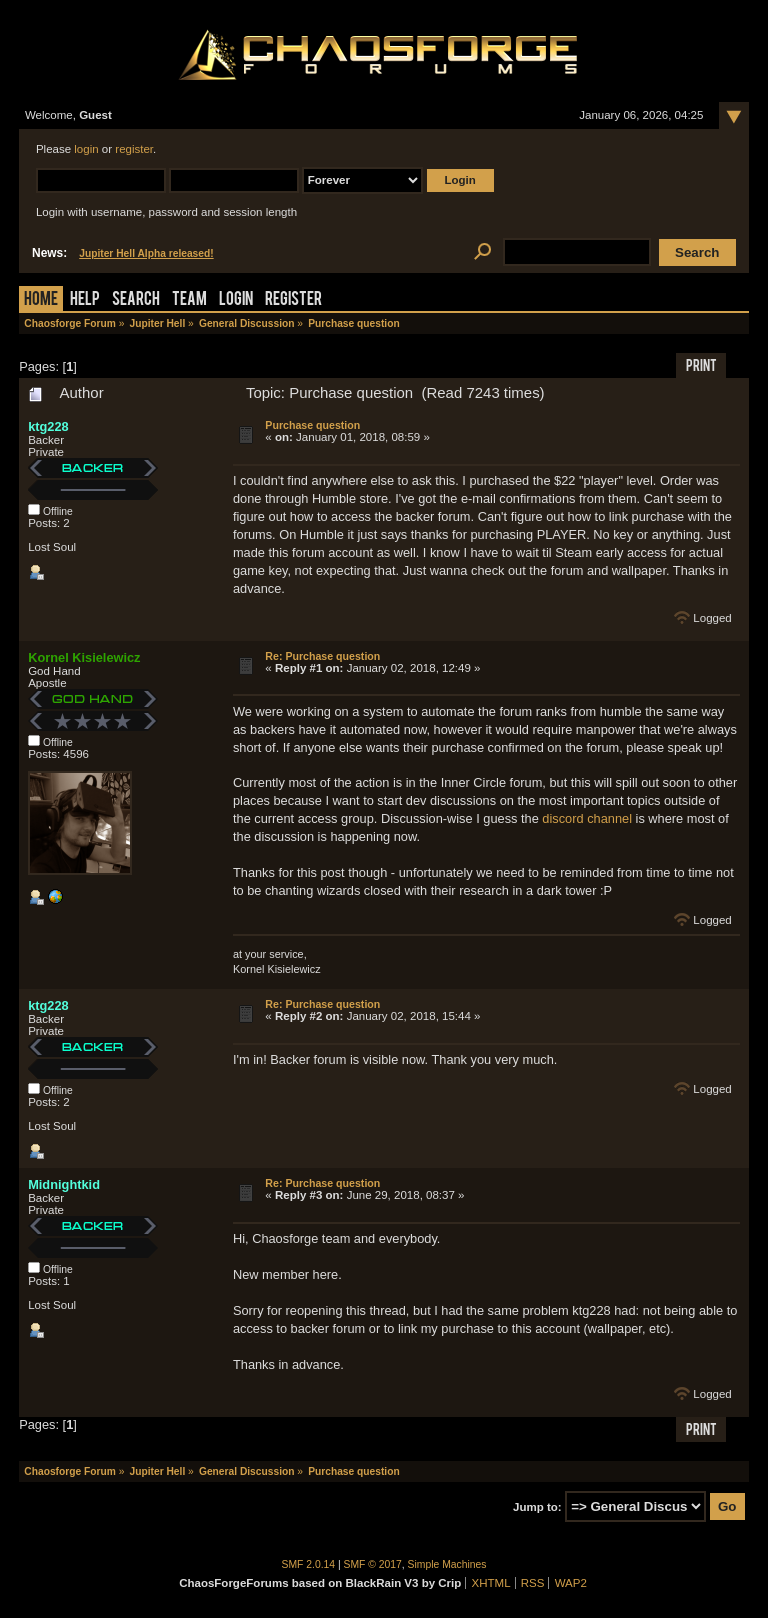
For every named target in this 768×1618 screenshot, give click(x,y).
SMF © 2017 (373, 1564)
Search (136, 300)
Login (236, 300)
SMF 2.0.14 (309, 1564)
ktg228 (48, 426)
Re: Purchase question (322, 656)
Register (293, 300)
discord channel (587, 818)
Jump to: (537, 1507)
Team (189, 300)
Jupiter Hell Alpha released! (146, 253)
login (86, 149)
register (134, 149)
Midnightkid (64, 1184)
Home (41, 300)
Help (85, 300)
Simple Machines (447, 1564)
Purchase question (312, 425)
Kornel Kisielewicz (84, 657)
